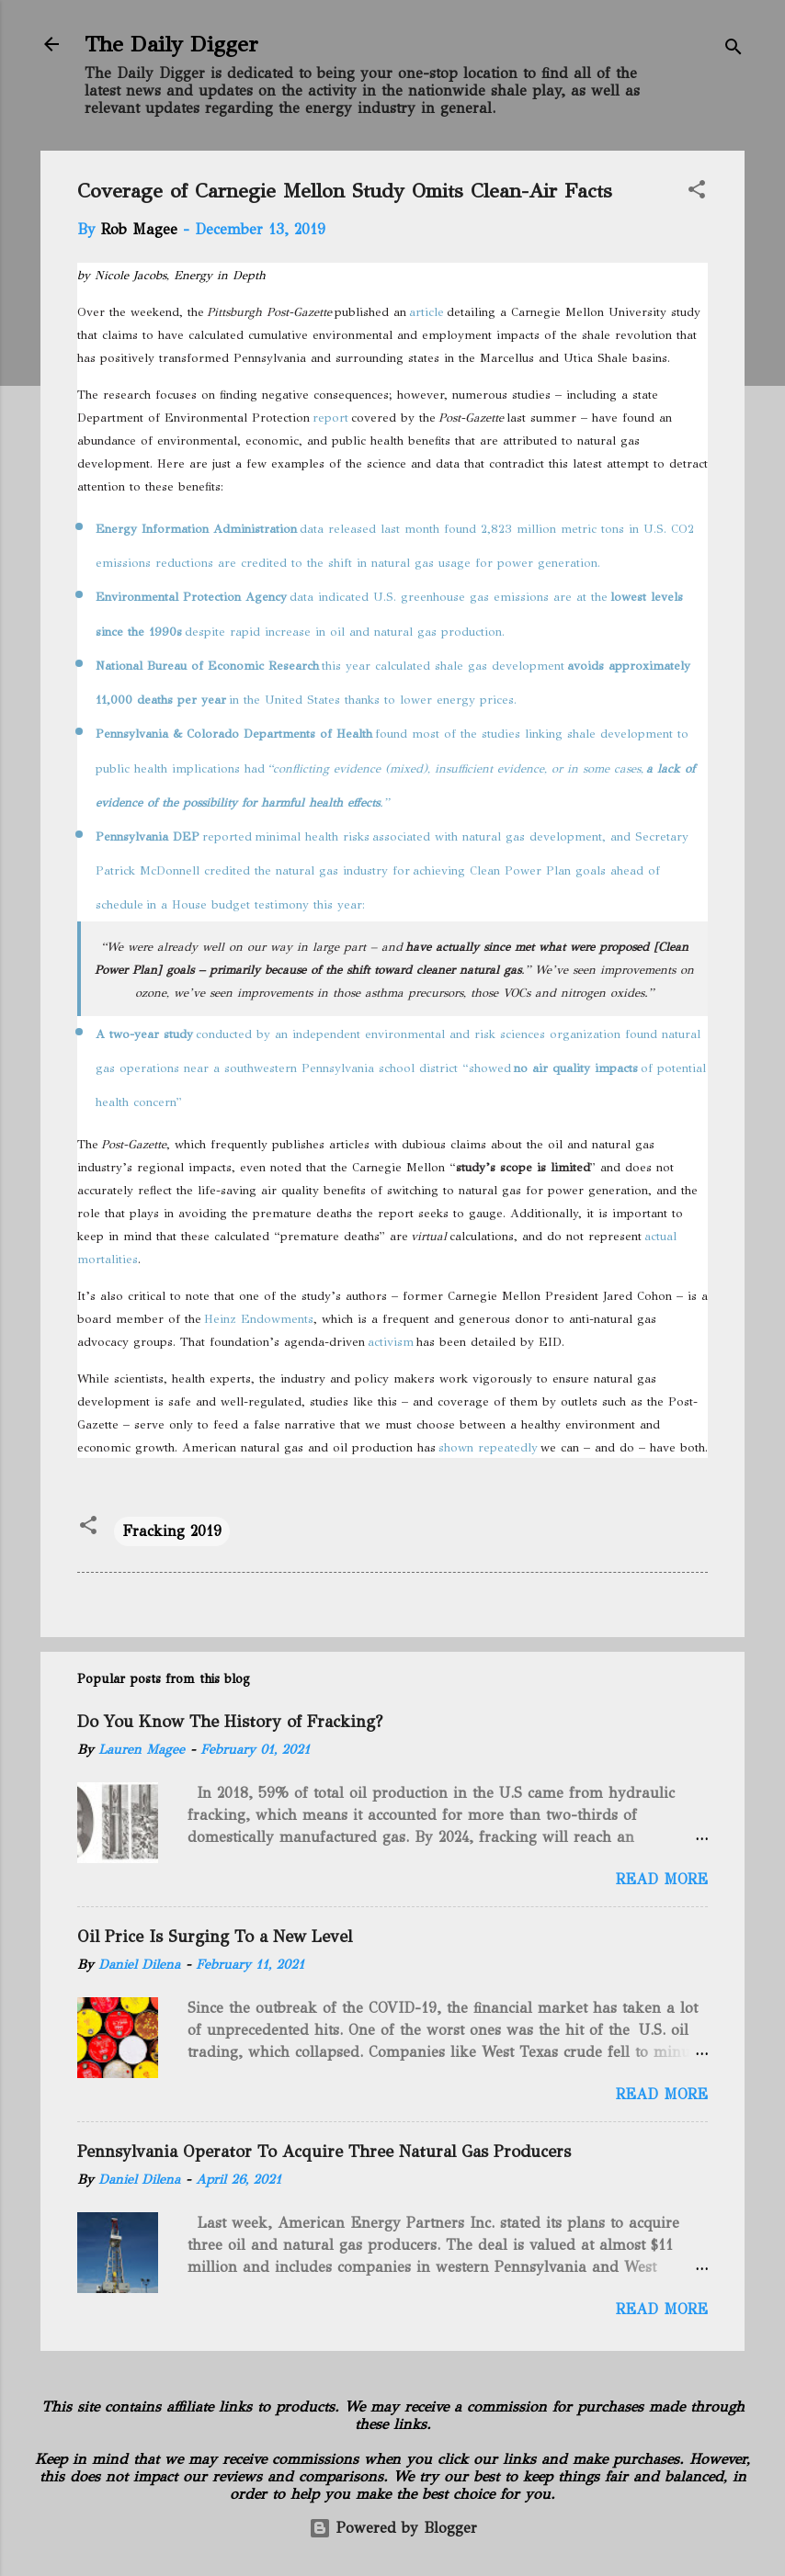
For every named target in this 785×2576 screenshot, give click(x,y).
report (330, 418)
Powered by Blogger (393, 2527)
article (426, 312)
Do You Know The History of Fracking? (229, 1722)
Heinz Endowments (258, 1319)
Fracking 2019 (172, 1531)
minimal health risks (312, 837)
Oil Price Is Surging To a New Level (214, 1936)
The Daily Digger (171, 44)
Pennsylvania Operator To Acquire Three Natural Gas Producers (324, 2151)
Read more (662, 1879)
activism (391, 1342)
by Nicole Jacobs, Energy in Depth (171, 275)
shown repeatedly (488, 1448)
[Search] (733, 50)
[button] (697, 192)
